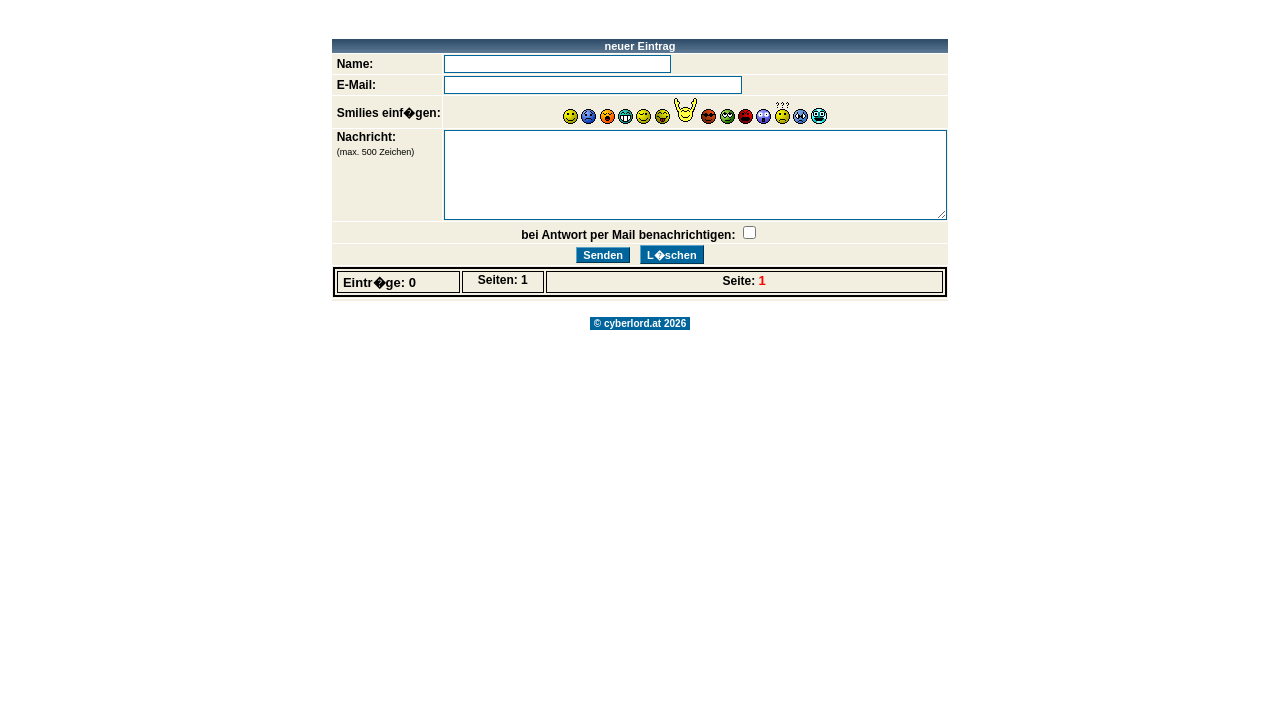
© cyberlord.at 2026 (640, 323)
